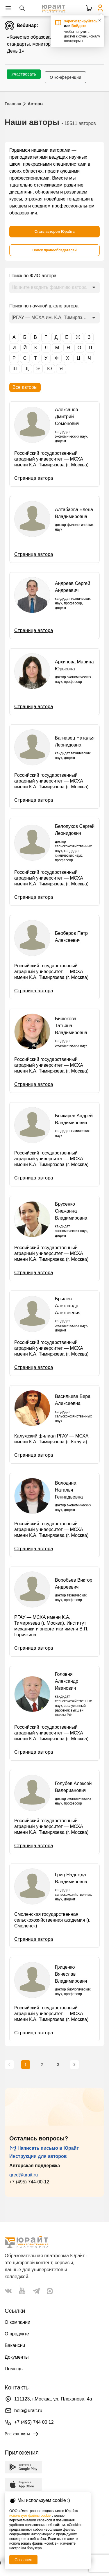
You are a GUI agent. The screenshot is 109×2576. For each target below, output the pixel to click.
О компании (17, 2322)
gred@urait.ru (23, 2174)
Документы (16, 2357)
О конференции (65, 77)
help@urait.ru (28, 2410)
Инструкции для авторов (38, 2156)
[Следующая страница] (74, 2064)
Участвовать (23, 74)
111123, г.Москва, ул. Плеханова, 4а (53, 2398)
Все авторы (24, 387)
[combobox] (54, 287)
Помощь (14, 2368)
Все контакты (22, 2433)
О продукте (17, 2333)
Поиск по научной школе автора (43, 305)
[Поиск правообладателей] (54, 250)
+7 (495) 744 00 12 (34, 2422)
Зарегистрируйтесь (81, 21)
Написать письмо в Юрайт (44, 2148)
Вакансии (15, 2345)
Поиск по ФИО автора (32, 275)
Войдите (79, 26)
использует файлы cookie (30, 2516)
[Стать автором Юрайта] (54, 231)
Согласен (23, 2559)
